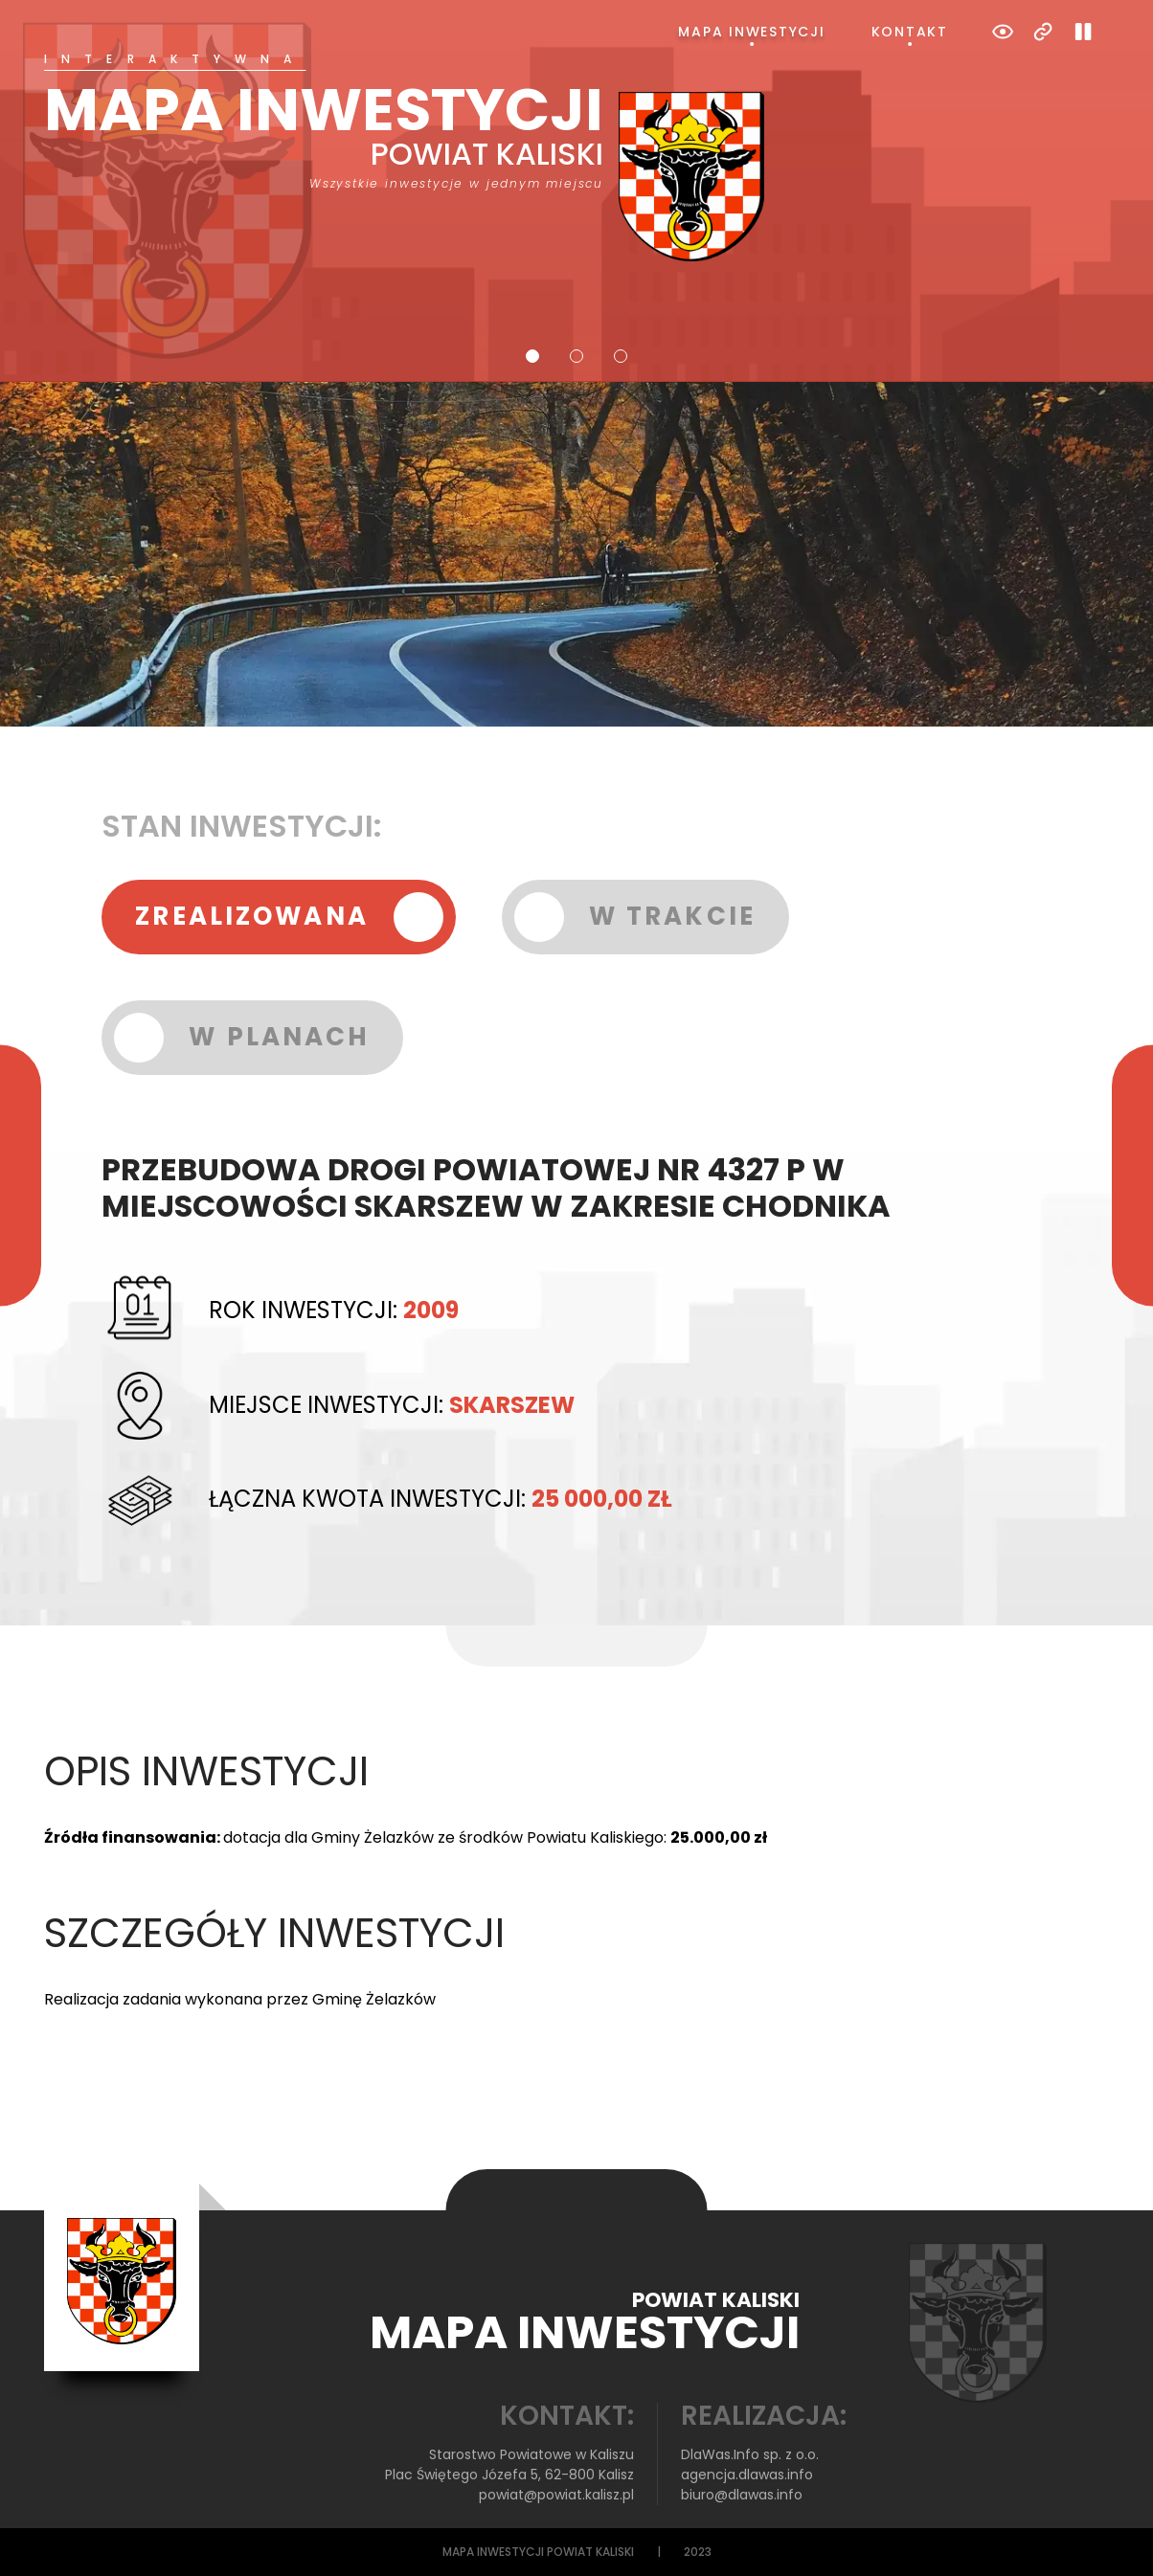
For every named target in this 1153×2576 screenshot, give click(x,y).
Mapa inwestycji (751, 31)
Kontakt (909, 31)
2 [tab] (576, 356)
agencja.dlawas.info (747, 2474)
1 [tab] (532, 356)
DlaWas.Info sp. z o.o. (750, 2454)
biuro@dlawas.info (742, 2494)
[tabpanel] (576, 157)
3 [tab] (620, 356)
